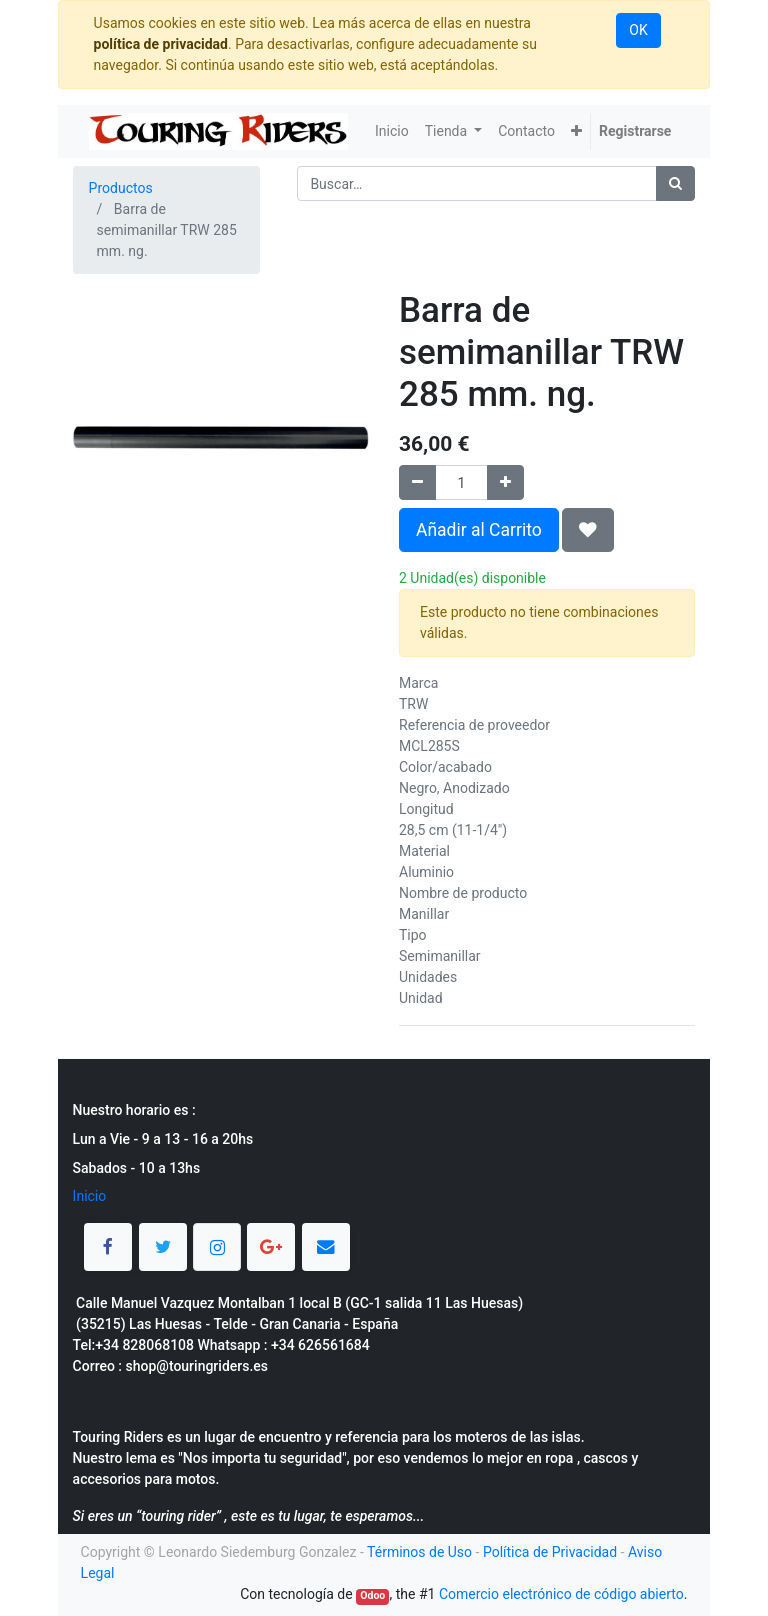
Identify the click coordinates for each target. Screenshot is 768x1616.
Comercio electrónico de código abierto (561, 1594)
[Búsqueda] (675, 183)
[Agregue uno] (505, 482)
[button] (576, 131)
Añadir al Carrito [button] (479, 530)
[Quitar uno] (417, 482)
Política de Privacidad (550, 1552)
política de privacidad (161, 44)
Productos (121, 188)
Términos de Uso (419, 1552)
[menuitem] (392, 131)
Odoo (372, 1595)
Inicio (90, 1196)
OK (638, 30)
